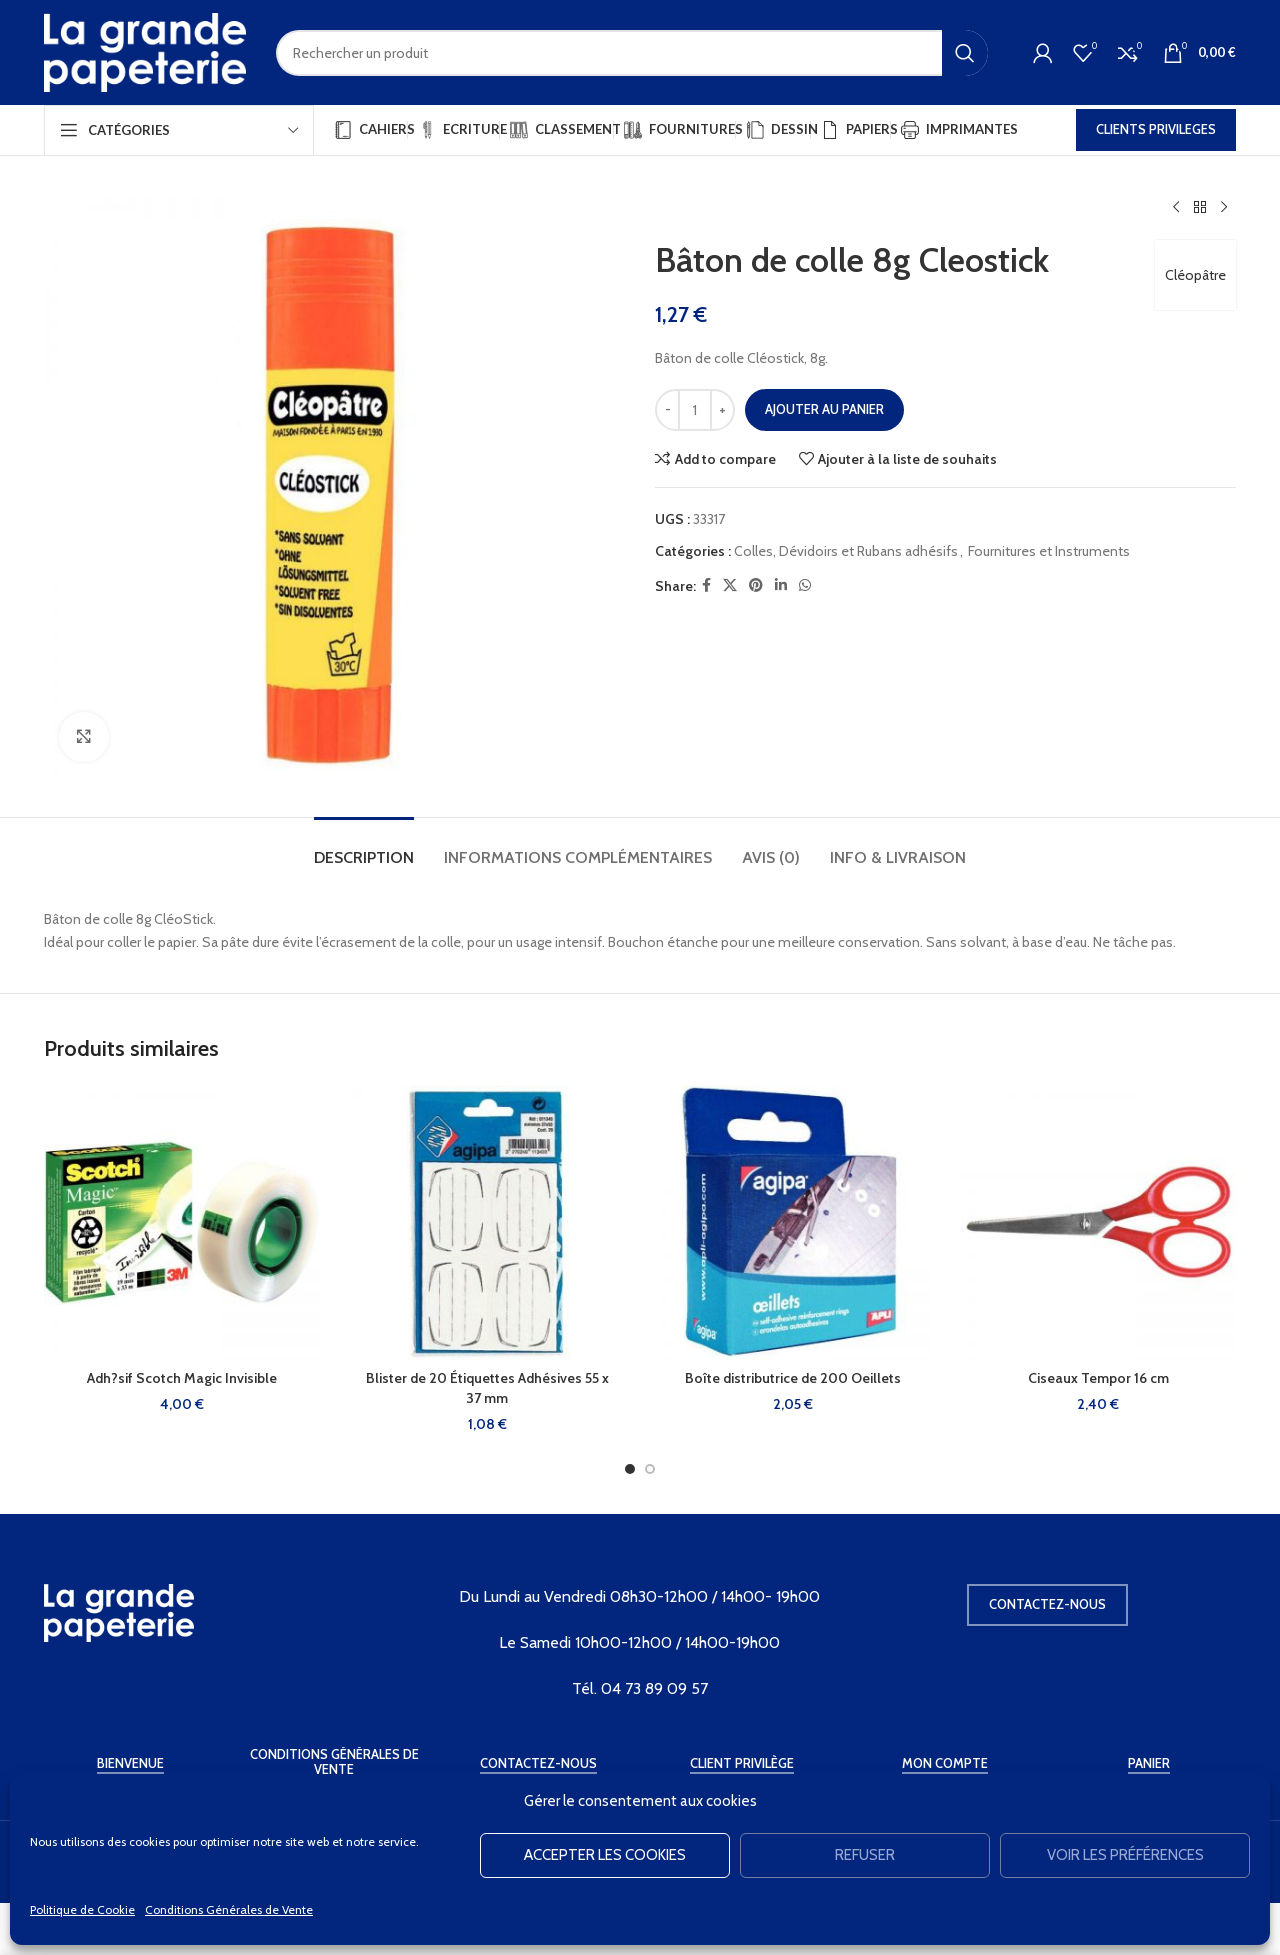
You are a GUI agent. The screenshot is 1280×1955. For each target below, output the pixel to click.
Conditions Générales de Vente (229, 1909)
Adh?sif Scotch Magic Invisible (182, 1378)
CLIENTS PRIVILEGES (1156, 129)
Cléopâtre (1195, 275)
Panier (1149, 1763)
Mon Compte (945, 1763)
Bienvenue (130, 1763)
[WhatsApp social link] (805, 585)
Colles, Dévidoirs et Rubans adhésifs (846, 551)
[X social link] (730, 585)
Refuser (865, 1855)
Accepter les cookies (605, 1855)
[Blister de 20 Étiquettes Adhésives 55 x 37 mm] (488, 1223)
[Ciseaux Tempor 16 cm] (1099, 1223)
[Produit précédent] (1176, 208)
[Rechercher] (632, 53)
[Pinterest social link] (756, 585)
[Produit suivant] (1224, 208)
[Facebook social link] (706, 585)
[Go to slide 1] (630, 1469)
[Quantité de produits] (695, 410)
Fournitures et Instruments (1049, 551)
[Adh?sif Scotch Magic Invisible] (182, 1223)
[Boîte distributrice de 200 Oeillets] (793, 1223)
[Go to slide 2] (650, 1469)
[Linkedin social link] (781, 585)
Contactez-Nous (538, 1763)
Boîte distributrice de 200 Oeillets (793, 1378)
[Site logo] (145, 51)
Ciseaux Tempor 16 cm (1098, 1378)
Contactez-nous (1047, 1604)
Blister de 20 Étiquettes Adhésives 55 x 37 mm (487, 1388)
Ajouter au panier (824, 409)
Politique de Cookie (82, 1909)
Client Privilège (742, 1763)
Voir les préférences (1125, 1855)
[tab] (364, 847)
